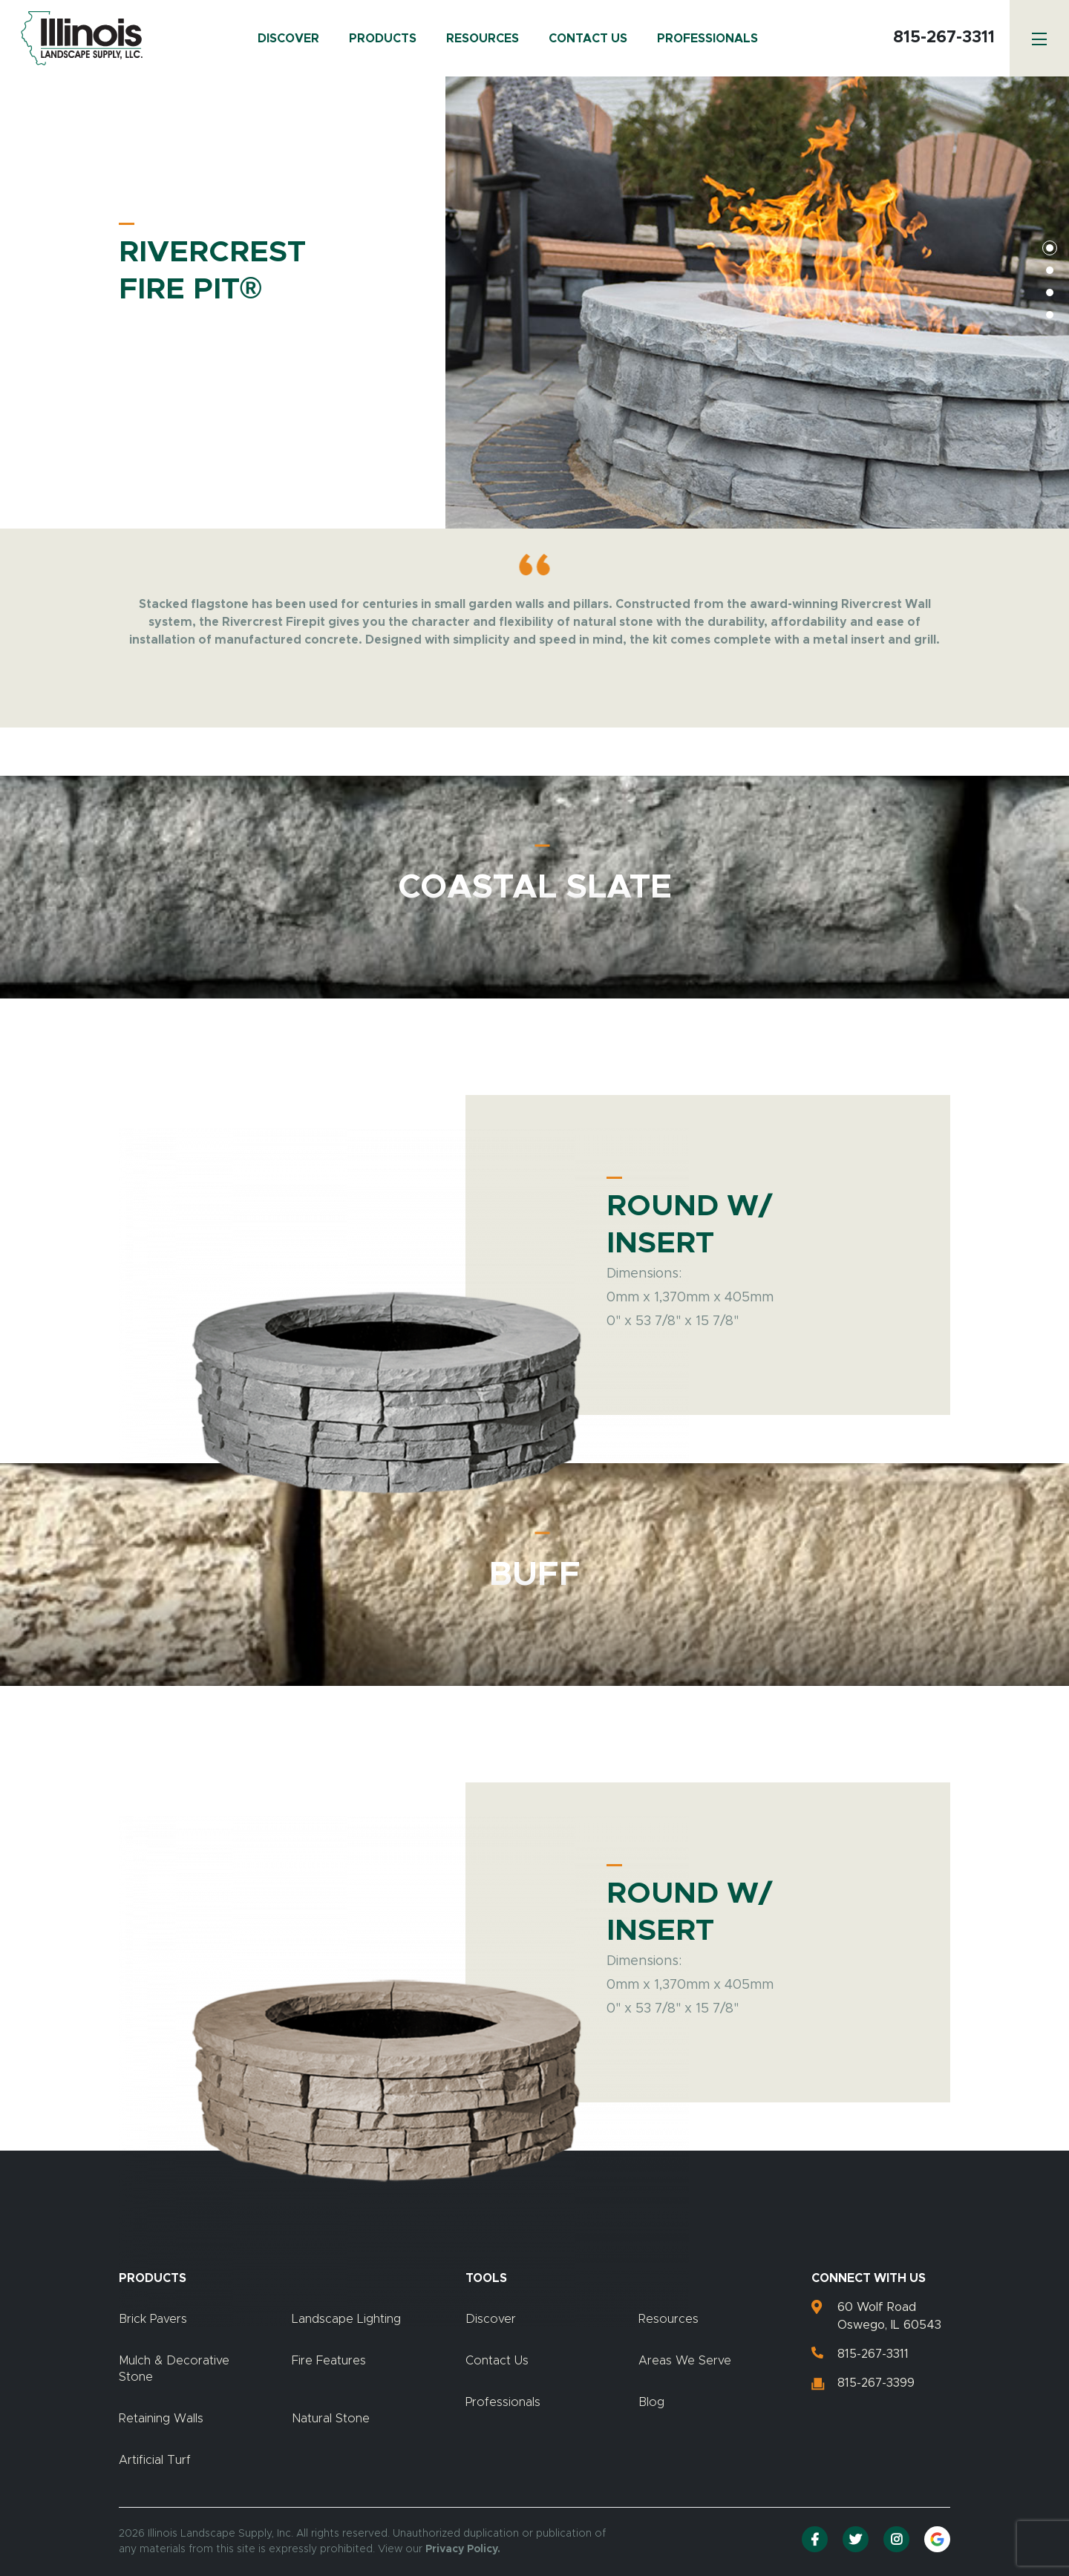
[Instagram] (896, 2539)
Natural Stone (331, 2419)
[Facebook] (815, 2539)
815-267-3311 (944, 38)
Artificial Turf (155, 2460)
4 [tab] (1049, 314)
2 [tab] (1049, 270)
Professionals (707, 39)
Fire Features (329, 2361)
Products (382, 39)
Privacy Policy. (462, 2549)
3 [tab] (1049, 292)
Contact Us (588, 39)
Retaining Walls (161, 2419)
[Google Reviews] (937, 2539)
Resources (482, 39)
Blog (651, 2402)
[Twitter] (856, 2539)
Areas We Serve (684, 2361)
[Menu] (1039, 38)
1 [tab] (1049, 248)
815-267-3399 (876, 2383)
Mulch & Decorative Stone (174, 2369)
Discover (288, 39)
